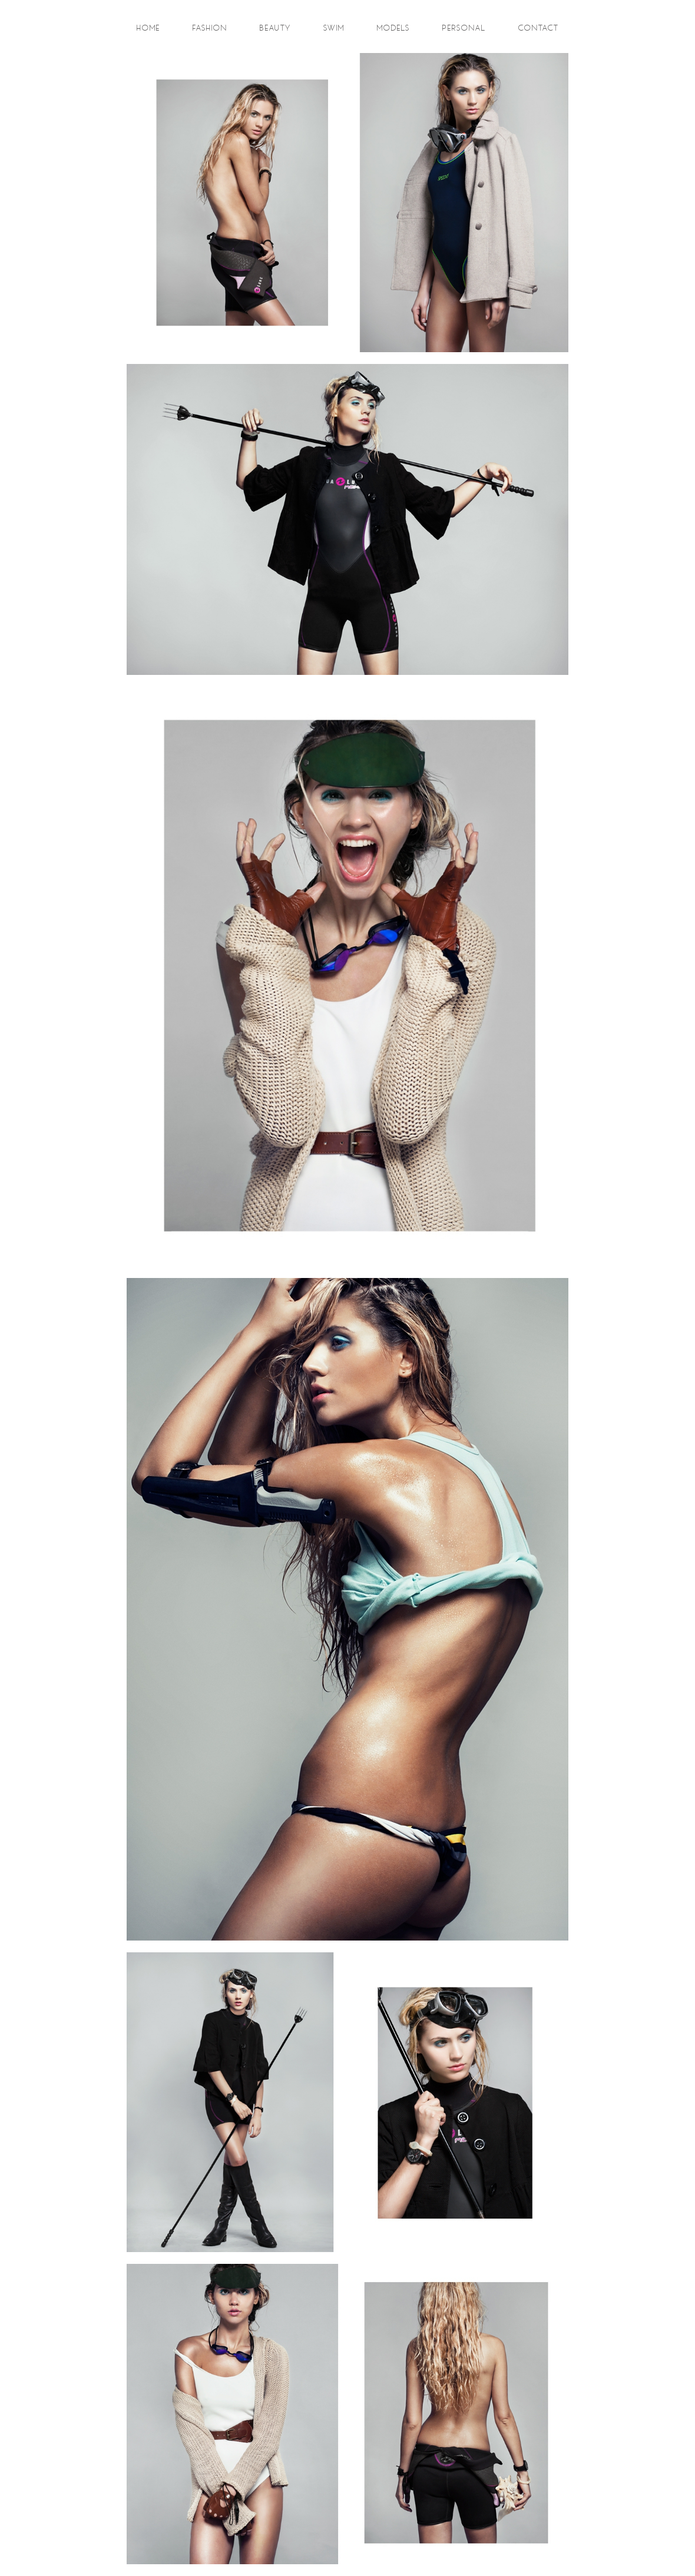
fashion (210, 28)
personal (464, 28)
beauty (275, 28)
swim (334, 28)
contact (538, 28)
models (393, 28)
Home (148, 28)
